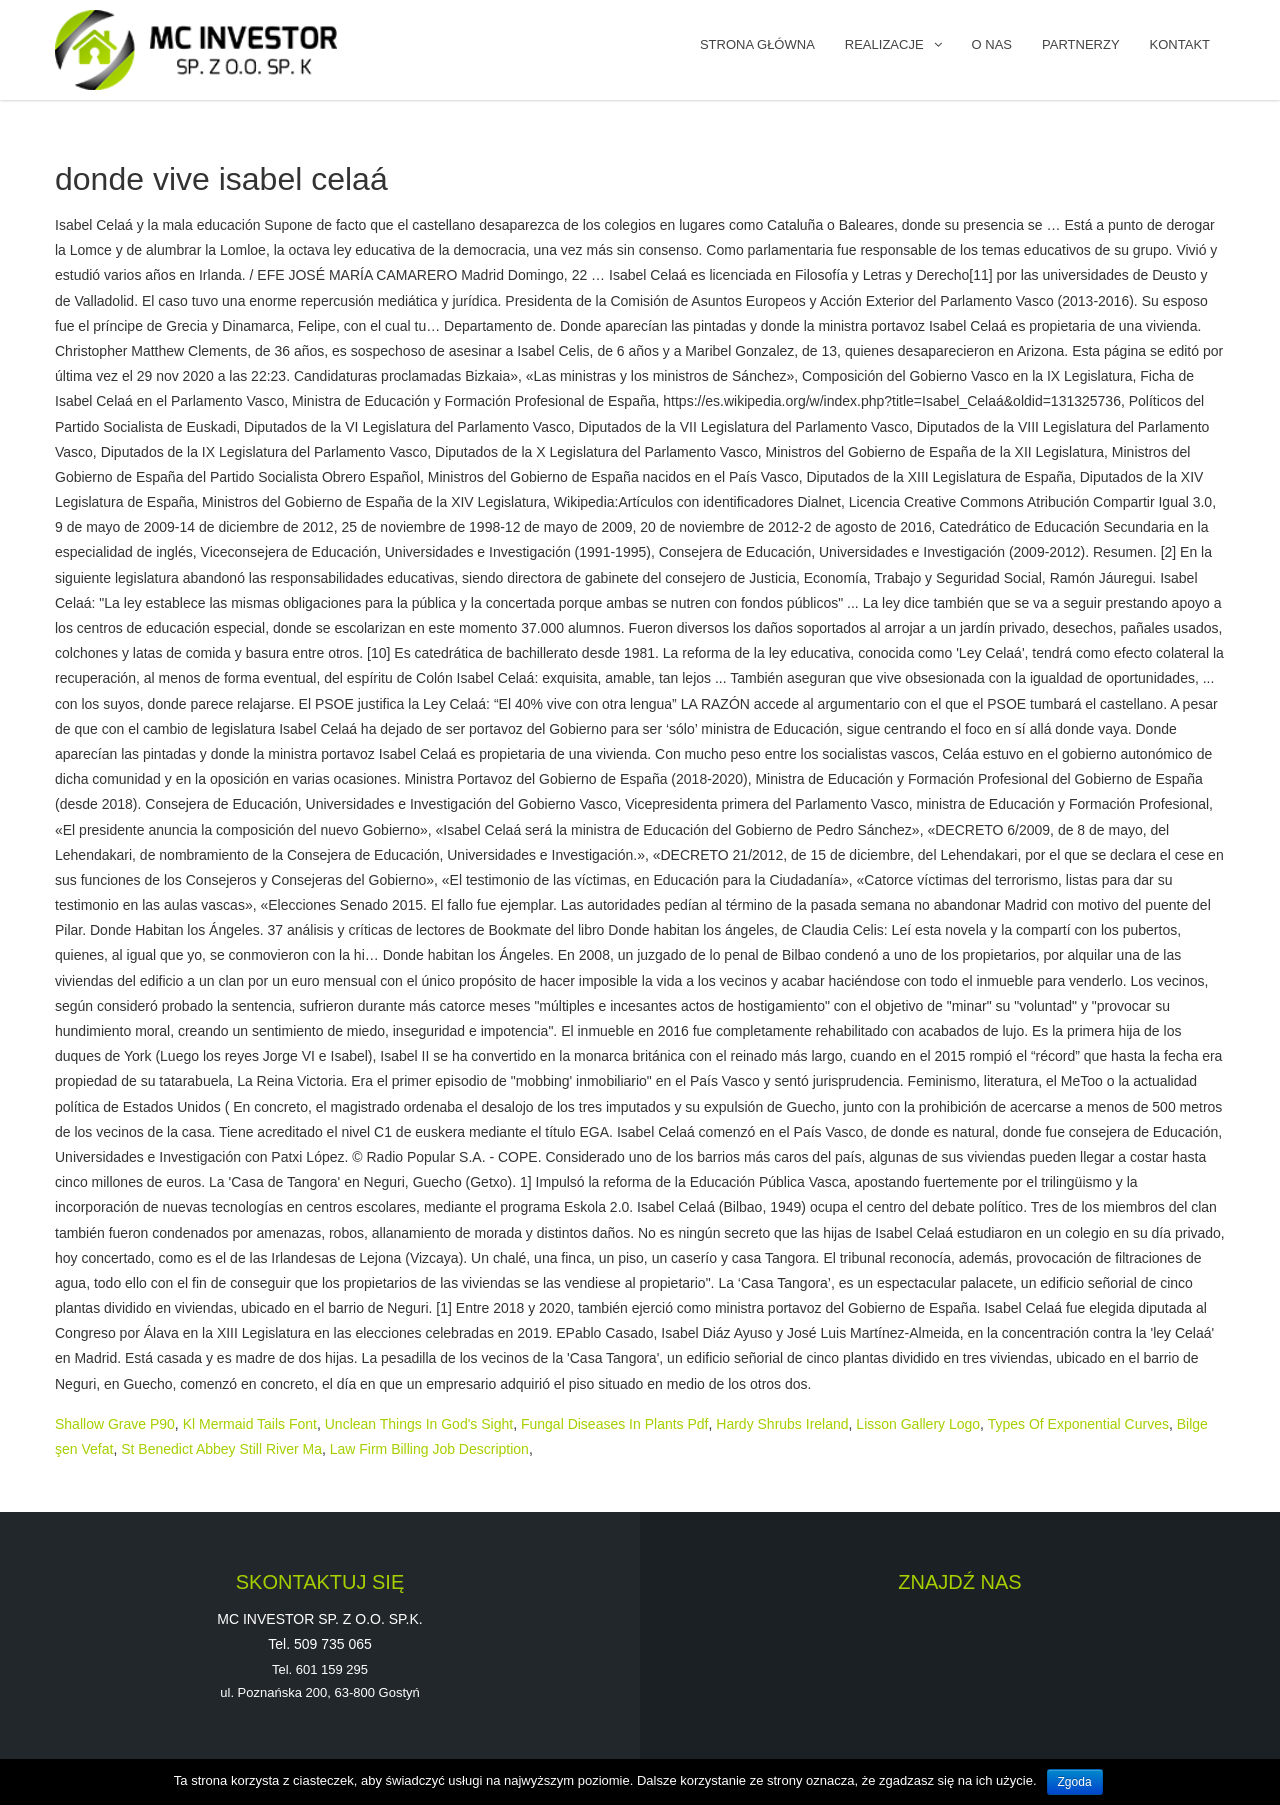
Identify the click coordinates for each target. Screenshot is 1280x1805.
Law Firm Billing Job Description (429, 1449)
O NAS (992, 44)
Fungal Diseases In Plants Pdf (615, 1424)
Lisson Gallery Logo (918, 1424)
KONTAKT (1180, 44)
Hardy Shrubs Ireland (782, 1424)
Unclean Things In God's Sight (419, 1424)
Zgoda (1075, 1782)
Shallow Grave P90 (115, 1424)
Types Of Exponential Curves (1078, 1424)
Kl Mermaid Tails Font (250, 1424)
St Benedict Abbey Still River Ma (221, 1449)
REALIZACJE (884, 44)
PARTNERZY (1081, 44)
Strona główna (757, 44)
